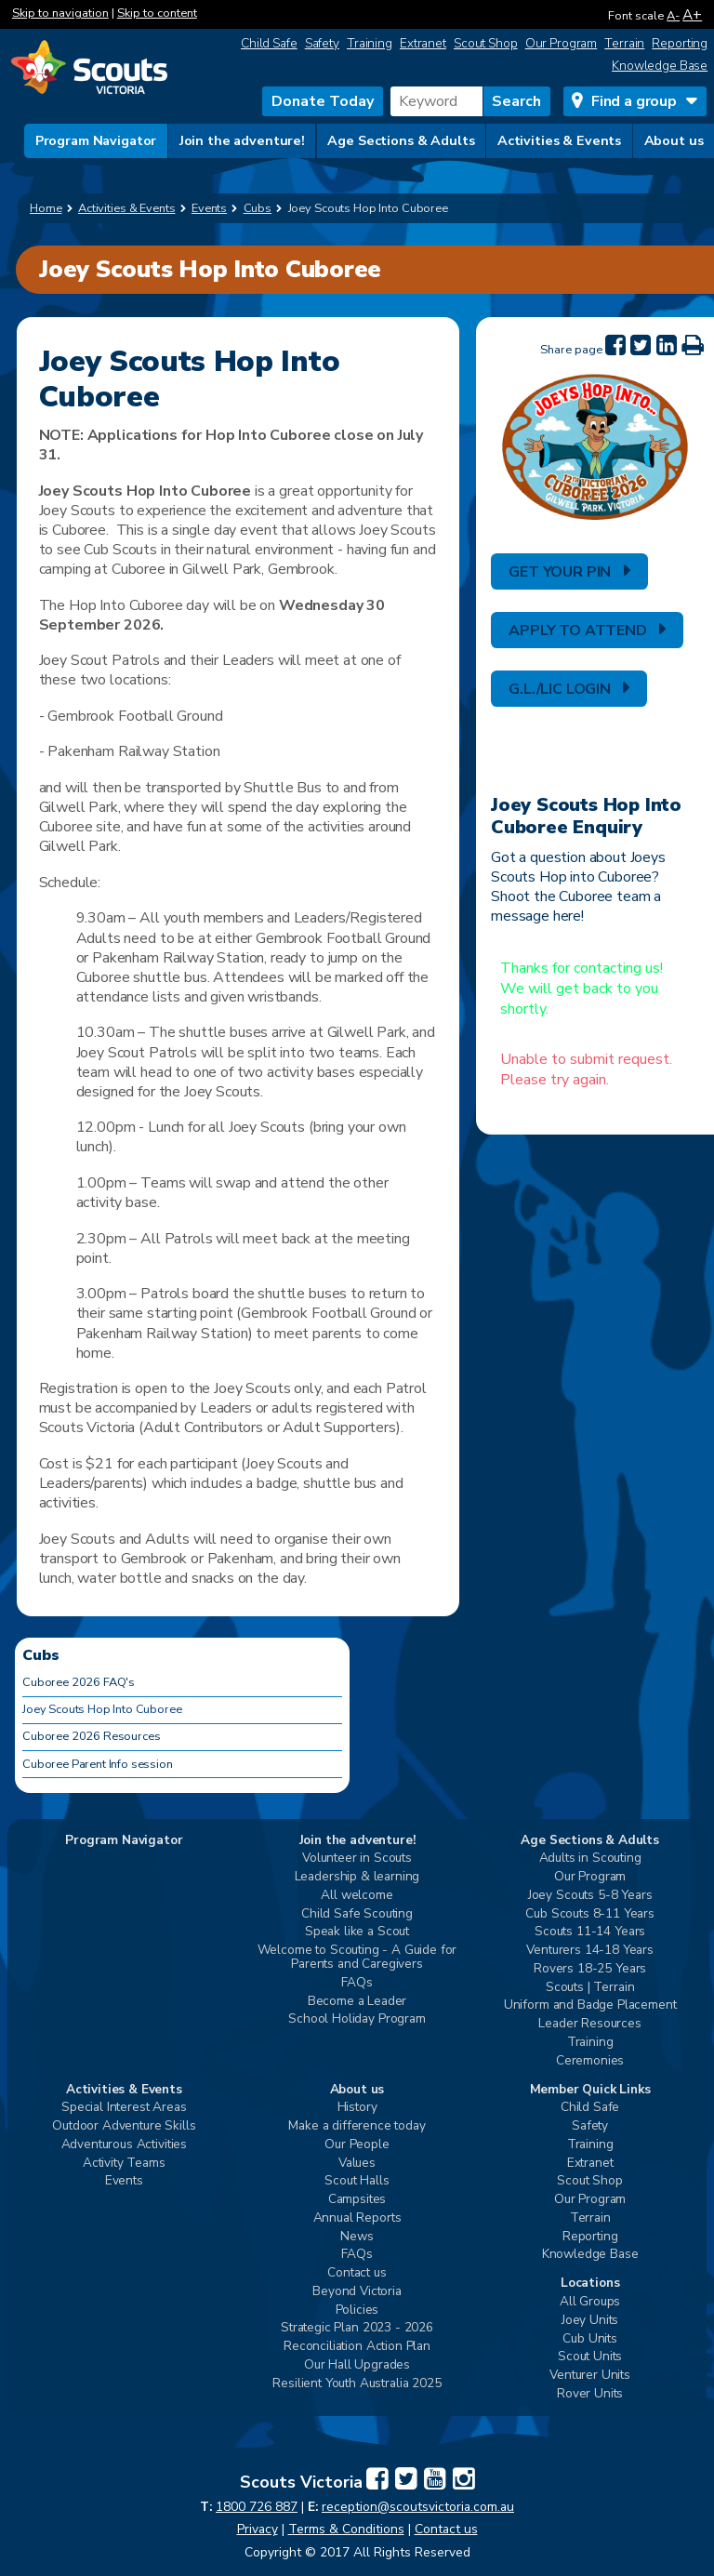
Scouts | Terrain (590, 1988)
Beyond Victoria (357, 2292)
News (356, 2237)
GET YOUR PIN (560, 572)
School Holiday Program (356, 2019)
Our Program (561, 43)
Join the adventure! (242, 140)
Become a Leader (357, 2002)
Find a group (634, 101)
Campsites (357, 2200)
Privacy (257, 2529)
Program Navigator (96, 140)
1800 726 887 (257, 2507)
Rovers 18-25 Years (590, 1969)
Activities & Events (559, 140)
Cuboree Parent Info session (97, 1764)
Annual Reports (357, 2218)
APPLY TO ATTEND (578, 630)
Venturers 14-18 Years (590, 1951)
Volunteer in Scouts (357, 1859)
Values (357, 2164)
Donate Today (322, 101)
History (357, 2108)
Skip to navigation (60, 13)
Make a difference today (356, 2126)
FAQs (356, 1983)
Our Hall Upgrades (357, 2365)
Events (124, 2181)
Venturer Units (589, 2376)
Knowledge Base (659, 65)
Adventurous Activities (124, 2145)
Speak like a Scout (357, 1932)
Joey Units (590, 2321)
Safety (322, 43)
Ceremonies (590, 2061)
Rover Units (590, 2394)
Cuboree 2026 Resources (91, 1736)
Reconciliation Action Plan (357, 2347)
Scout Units (590, 2357)
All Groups (590, 2302)
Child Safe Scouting (357, 1914)
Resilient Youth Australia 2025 (356, 2384)
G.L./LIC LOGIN (560, 689)
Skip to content (157, 13)
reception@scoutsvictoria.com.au (418, 2507)
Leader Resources (589, 2024)
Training (369, 43)
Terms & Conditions (346, 2529)
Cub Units (589, 2339)
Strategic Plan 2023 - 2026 (357, 2328)
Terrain (624, 43)
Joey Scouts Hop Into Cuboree (102, 1709)
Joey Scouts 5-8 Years (590, 1896)
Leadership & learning (357, 1877)
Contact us (356, 2273)
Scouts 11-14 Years (590, 1932)
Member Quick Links (590, 2090)
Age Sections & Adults (400, 140)
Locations (590, 2284)
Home (46, 208)
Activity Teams (124, 2164)
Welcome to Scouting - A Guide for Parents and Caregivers (357, 1958)
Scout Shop (486, 43)
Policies (357, 2310)
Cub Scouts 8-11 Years (589, 1914)
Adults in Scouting (590, 1859)
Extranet (423, 43)
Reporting (679, 43)
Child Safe (269, 43)
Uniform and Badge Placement (590, 2005)
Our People (356, 2145)
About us (674, 140)
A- (673, 15)
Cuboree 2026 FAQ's (78, 1682)
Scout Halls (356, 2181)
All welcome (356, 1896)
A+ (692, 14)
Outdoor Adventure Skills (123, 2126)
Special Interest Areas (123, 2108)
